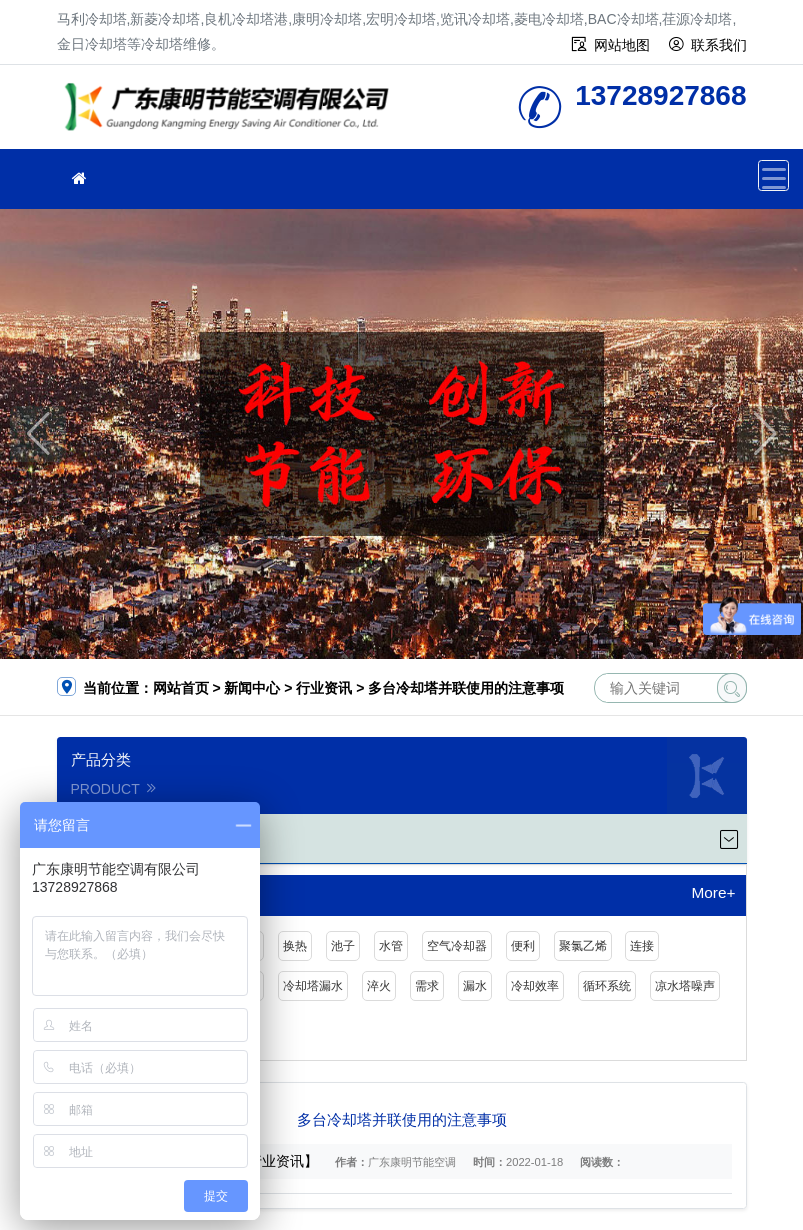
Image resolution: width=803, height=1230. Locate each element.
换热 (295, 946)
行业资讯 (324, 688)
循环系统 (607, 986)
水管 (391, 946)
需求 (427, 986)
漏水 (475, 986)
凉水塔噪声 (685, 986)
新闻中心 (252, 688)
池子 (343, 946)
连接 (642, 946)
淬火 (379, 986)
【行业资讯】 (276, 1161)
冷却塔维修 (232, 113)
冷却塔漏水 (313, 986)
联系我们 (719, 45)
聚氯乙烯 (583, 946)
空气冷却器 (457, 946)
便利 (523, 946)
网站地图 (622, 45)
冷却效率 (535, 986)
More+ (713, 893)
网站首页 (181, 688)
